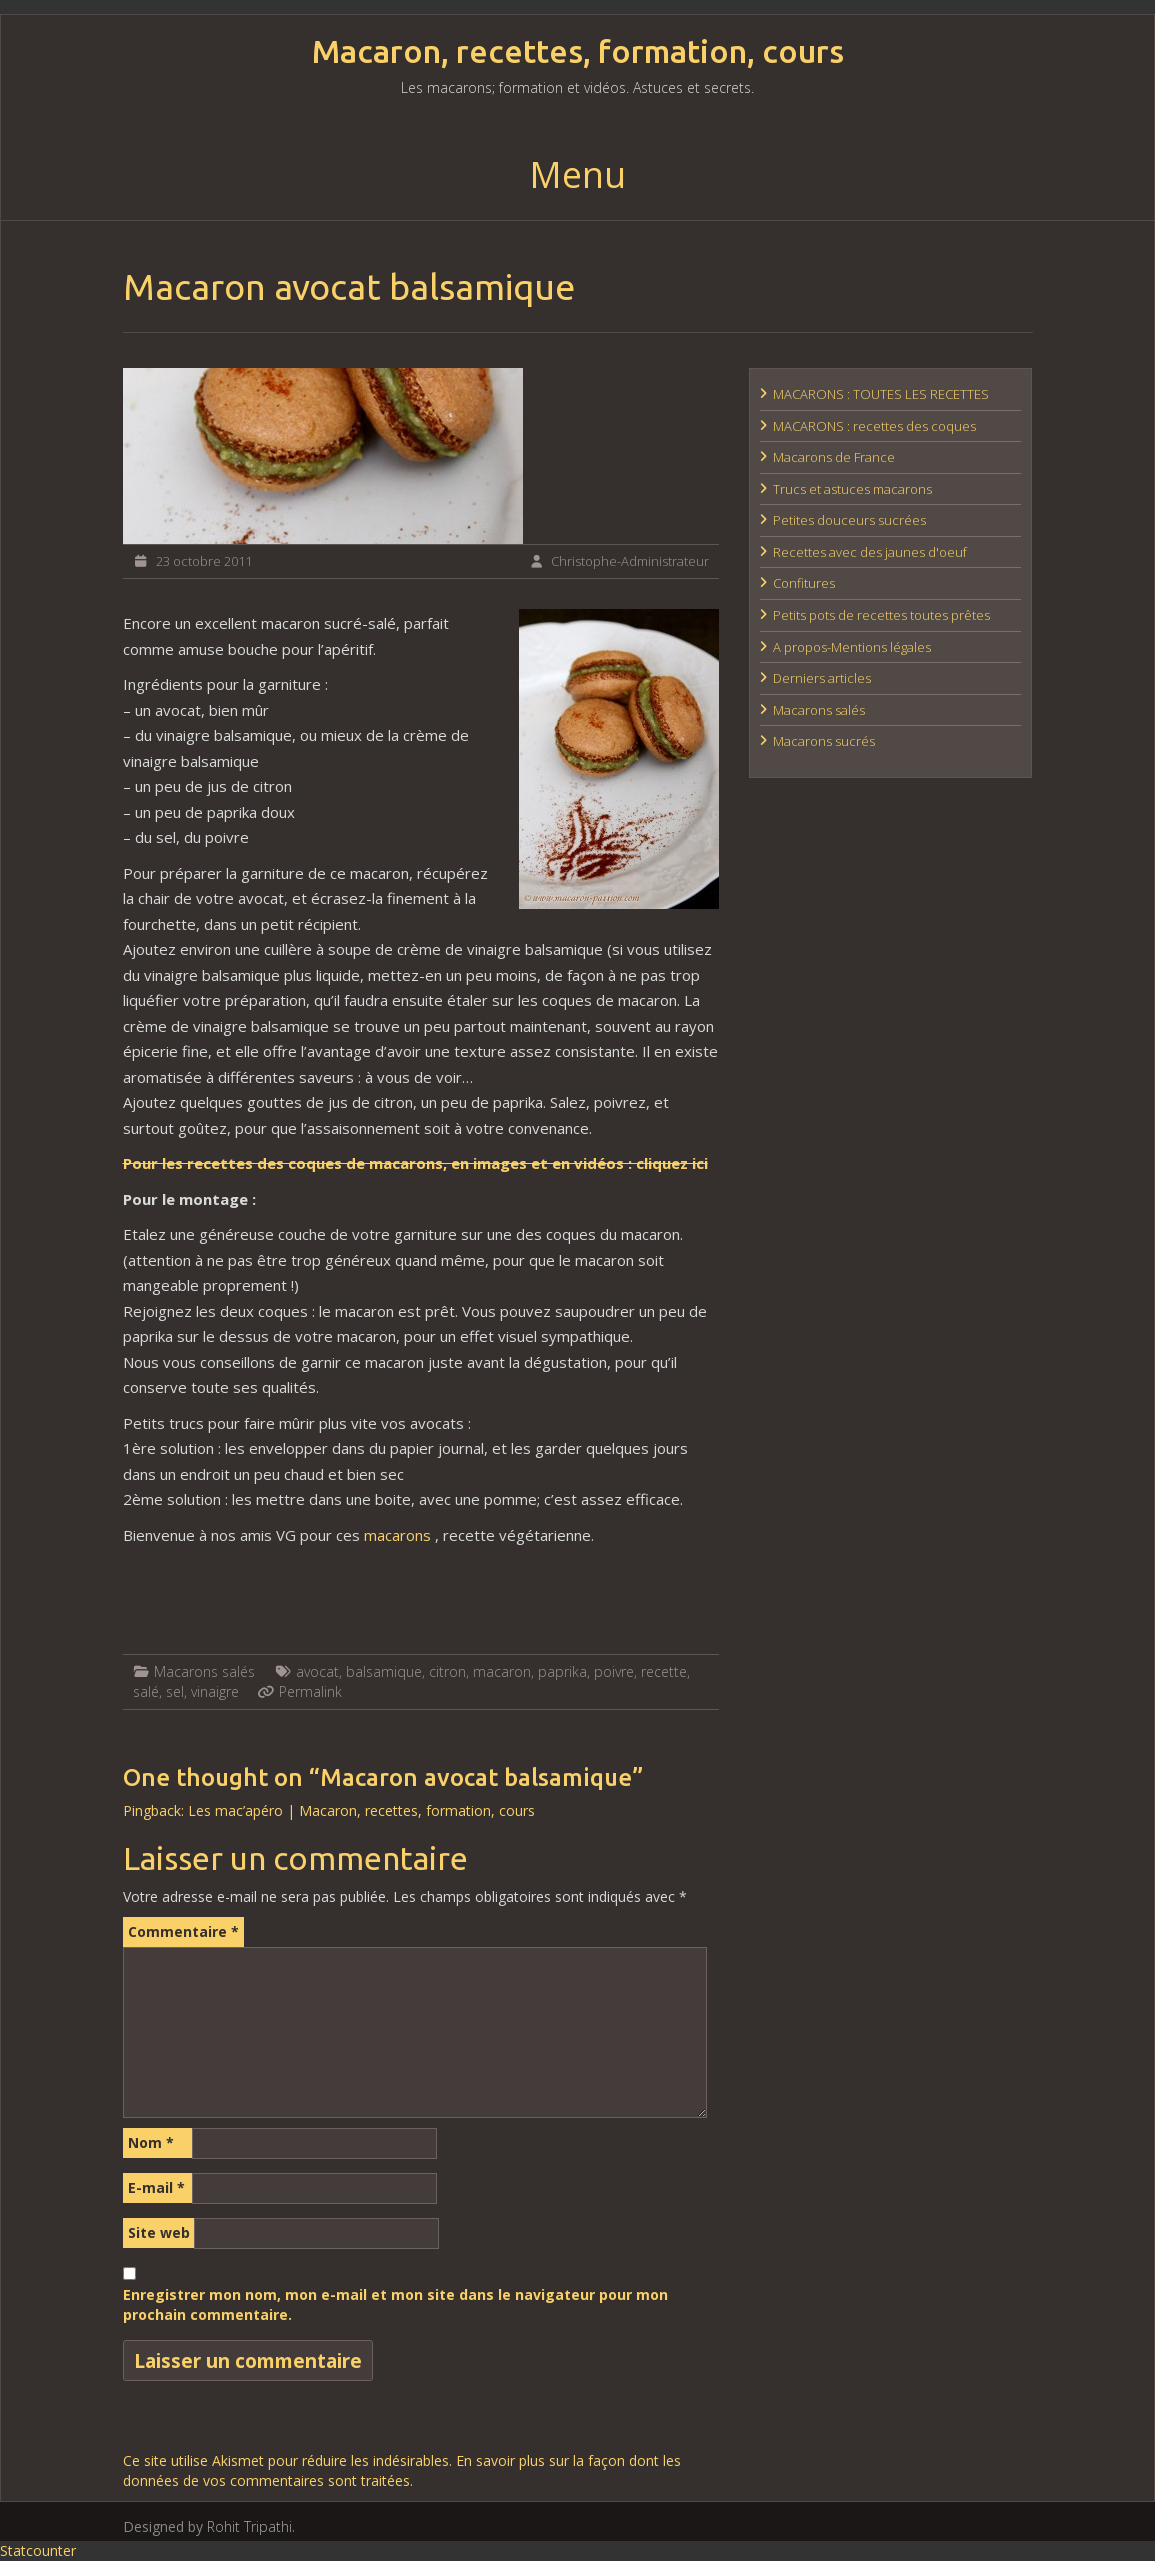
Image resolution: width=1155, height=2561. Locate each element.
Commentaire (183, 1931)
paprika (562, 1671)
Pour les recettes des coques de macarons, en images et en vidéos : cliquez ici (415, 1163)
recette (664, 1671)
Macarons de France (834, 457)
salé (146, 1691)
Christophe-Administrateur (630, 561)
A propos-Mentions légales (852, 647)
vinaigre (215, 1691)
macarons (399, 1535)
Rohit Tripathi (249, 2526)
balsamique (384, 1671)
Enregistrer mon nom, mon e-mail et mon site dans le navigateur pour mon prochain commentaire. (395, 2304)
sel (175, 1691)
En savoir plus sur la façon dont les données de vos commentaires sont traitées (402, 2470)
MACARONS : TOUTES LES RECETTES (881, 394)
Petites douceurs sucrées (849, 520)
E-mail (156, 2187)
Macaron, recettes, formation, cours (578, 51)
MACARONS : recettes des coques (874, 426)
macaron (502, 1671)
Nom (151, 2142)
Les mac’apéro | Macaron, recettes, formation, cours (361, 1810)
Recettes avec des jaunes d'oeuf (870, 552)
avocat (317, 1671)
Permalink (310, 1691)
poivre (614, 1671)
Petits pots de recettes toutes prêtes (881, 615)
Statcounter (38, 2550)
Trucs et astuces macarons (852, 489)
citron (447, 1671)
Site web (159, 2232)
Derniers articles (822, 678)
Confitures (804, 583)
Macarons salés (204, 1671)
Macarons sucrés (824, 741)
